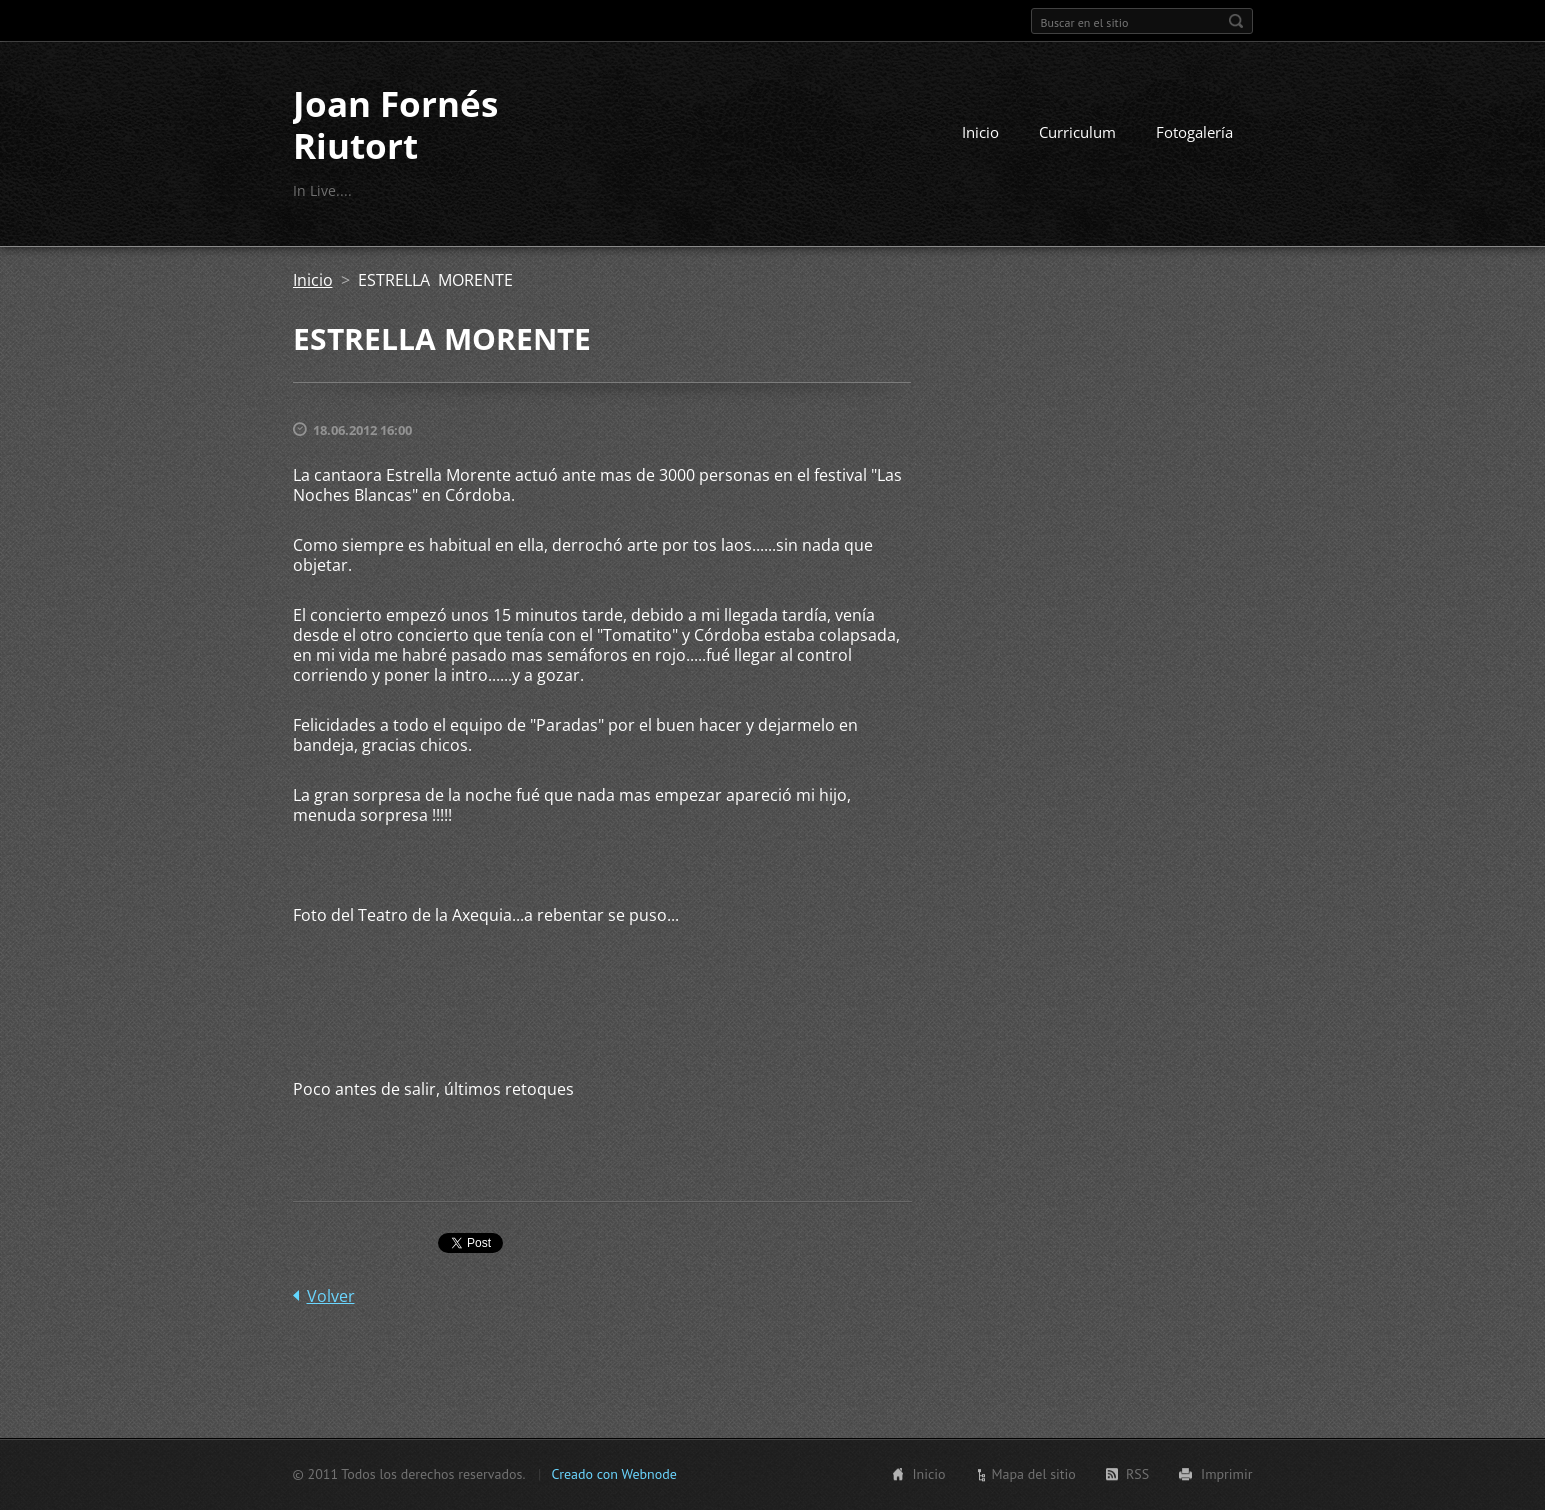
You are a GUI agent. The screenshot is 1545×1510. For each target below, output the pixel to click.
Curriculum (1077, 132)
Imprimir (1226, 1474)
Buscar (1236, 21)
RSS (1137, 1474)
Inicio (980, 132)
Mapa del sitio (1033, 1474)
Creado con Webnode (613, 1474)
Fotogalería (1194, 132)
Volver (331, 1296)
